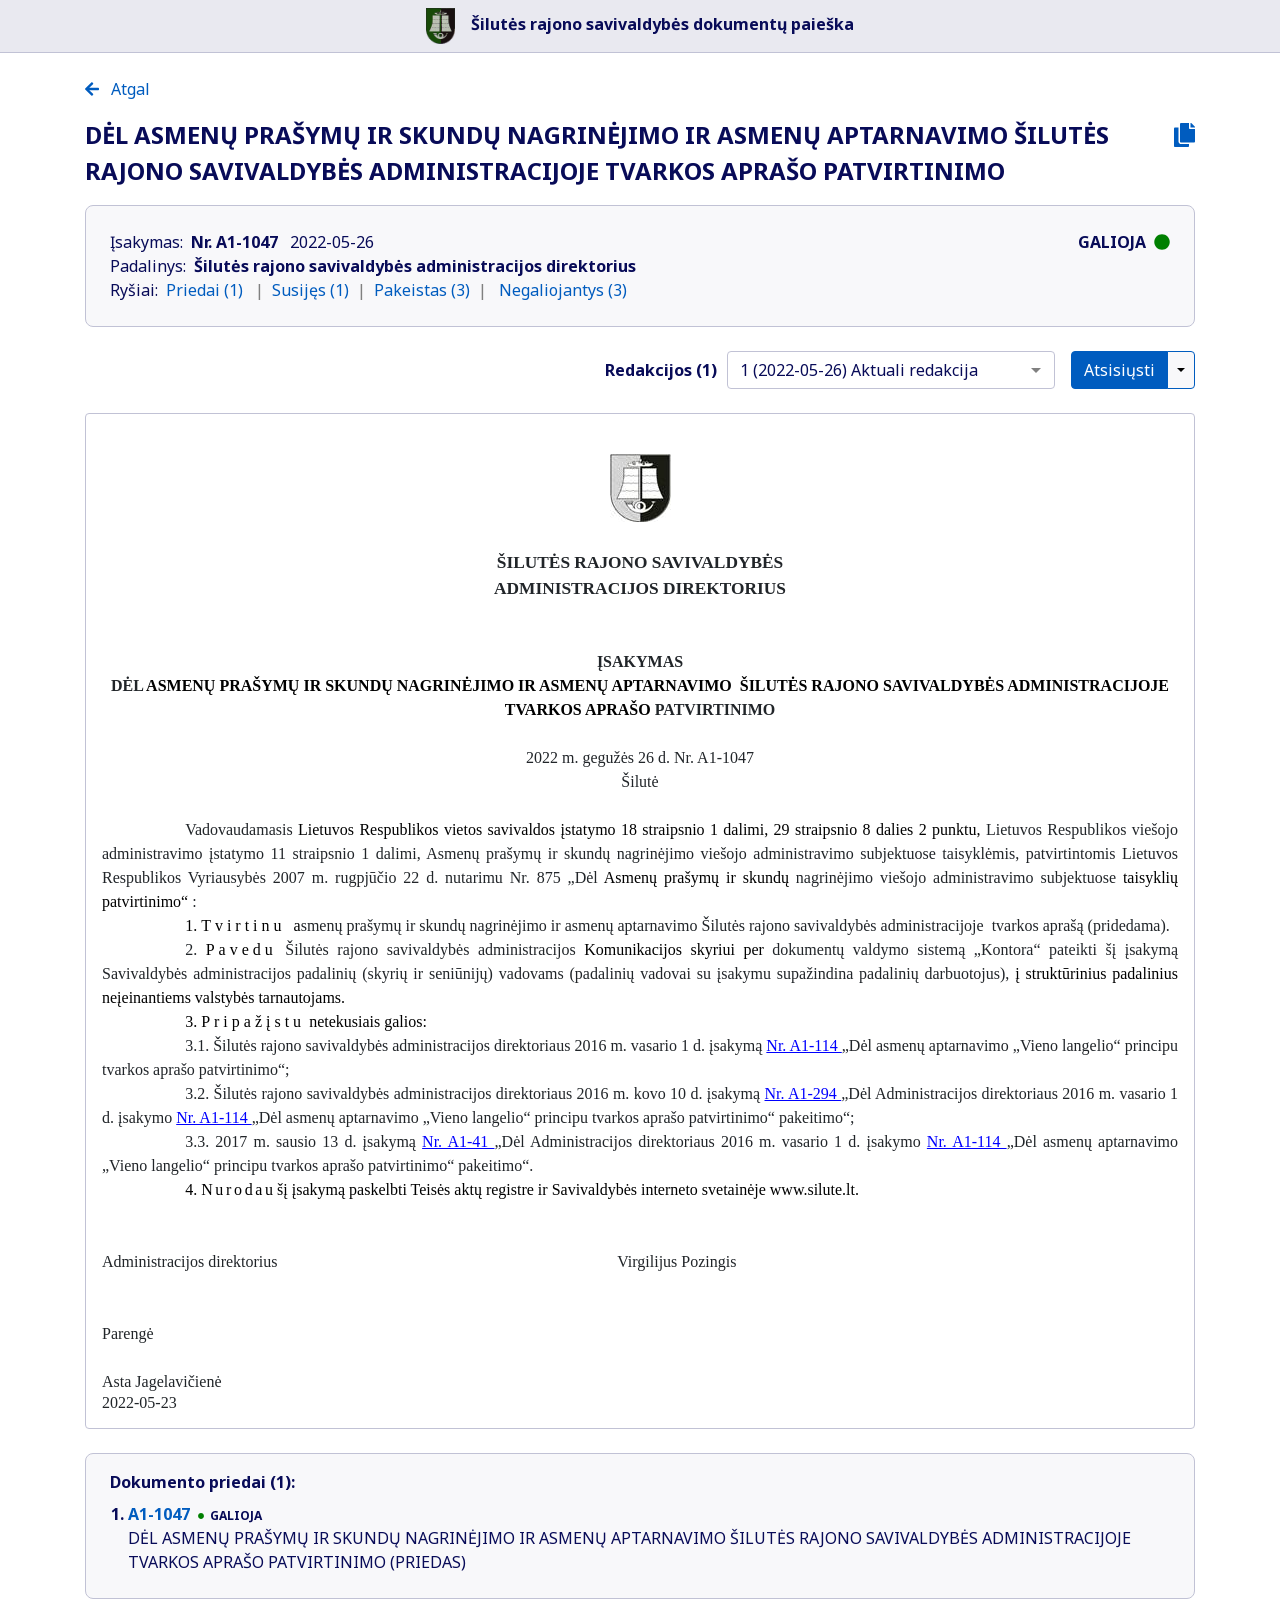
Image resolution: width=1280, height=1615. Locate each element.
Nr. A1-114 (803, 1045)
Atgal (117, 89)
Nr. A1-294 (803, 1093)
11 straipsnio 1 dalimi (344, 853)
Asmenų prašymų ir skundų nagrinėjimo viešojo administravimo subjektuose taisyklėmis (720, 853)
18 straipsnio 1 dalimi (692, 829)
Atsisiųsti (1119, 370)
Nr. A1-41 (458, 1141)
